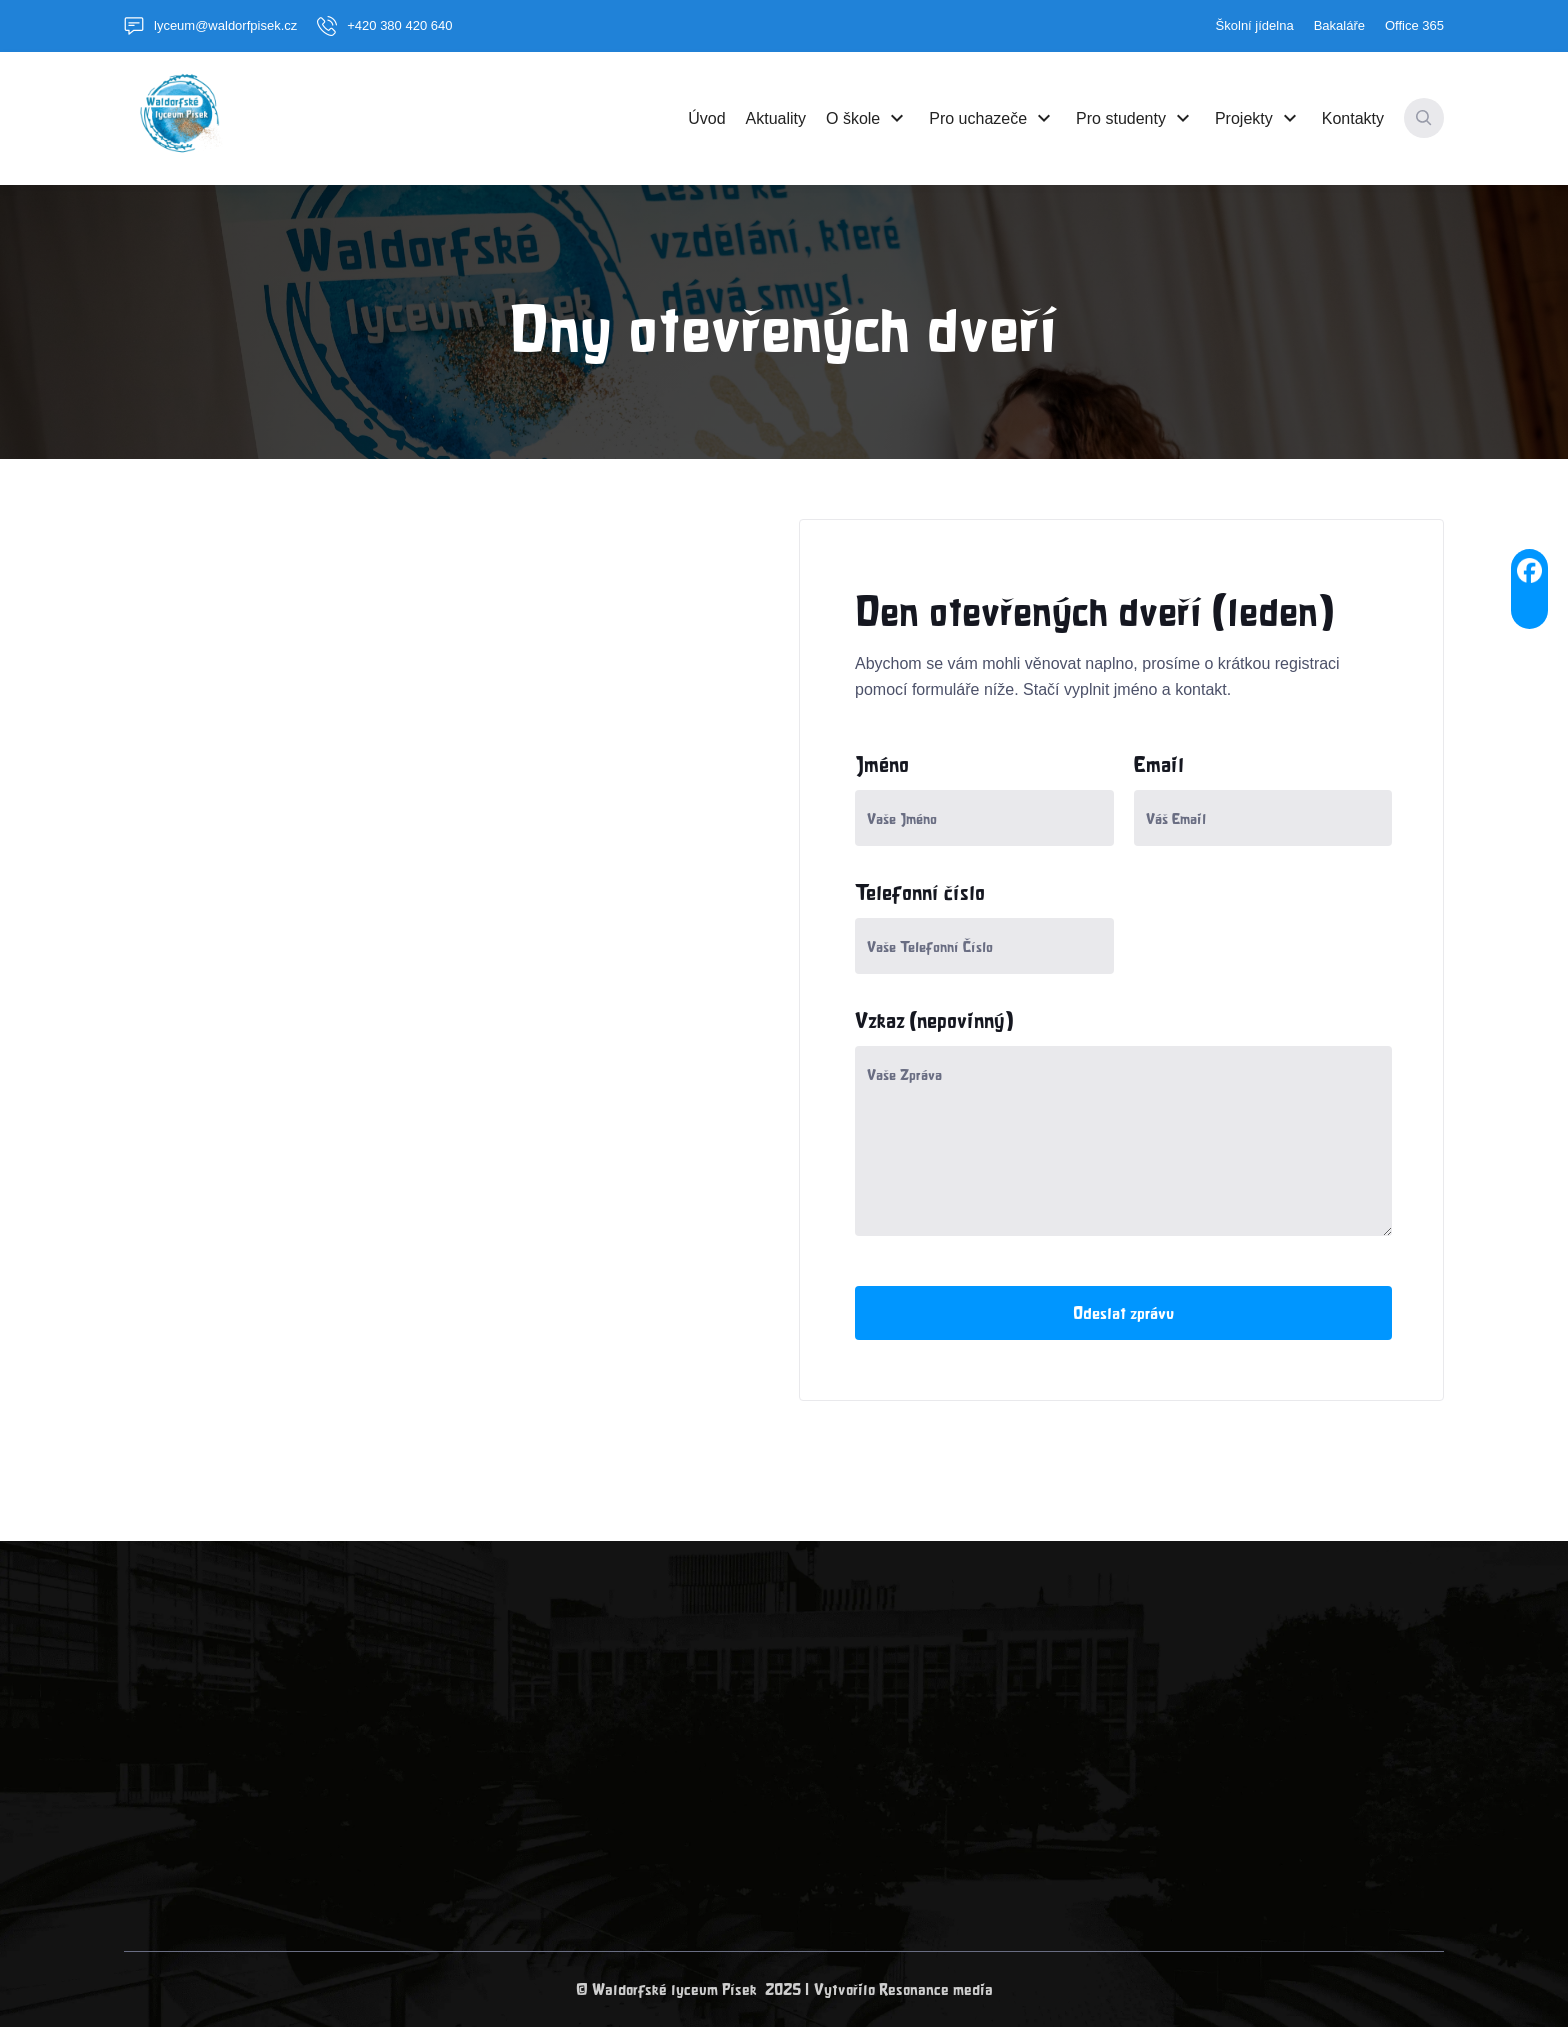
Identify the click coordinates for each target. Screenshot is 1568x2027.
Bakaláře (1339, 25)
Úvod (706, 118)
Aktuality (776, 118)
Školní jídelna (1255, 25)
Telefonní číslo (920, 892)
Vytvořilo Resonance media (903, 1989)
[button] (867, 118)
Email (1159, 764)
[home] (174, 118)
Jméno (882, 764)
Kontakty (1353, 118)
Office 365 (1414, 25)
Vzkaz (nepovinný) (934, 1020)
